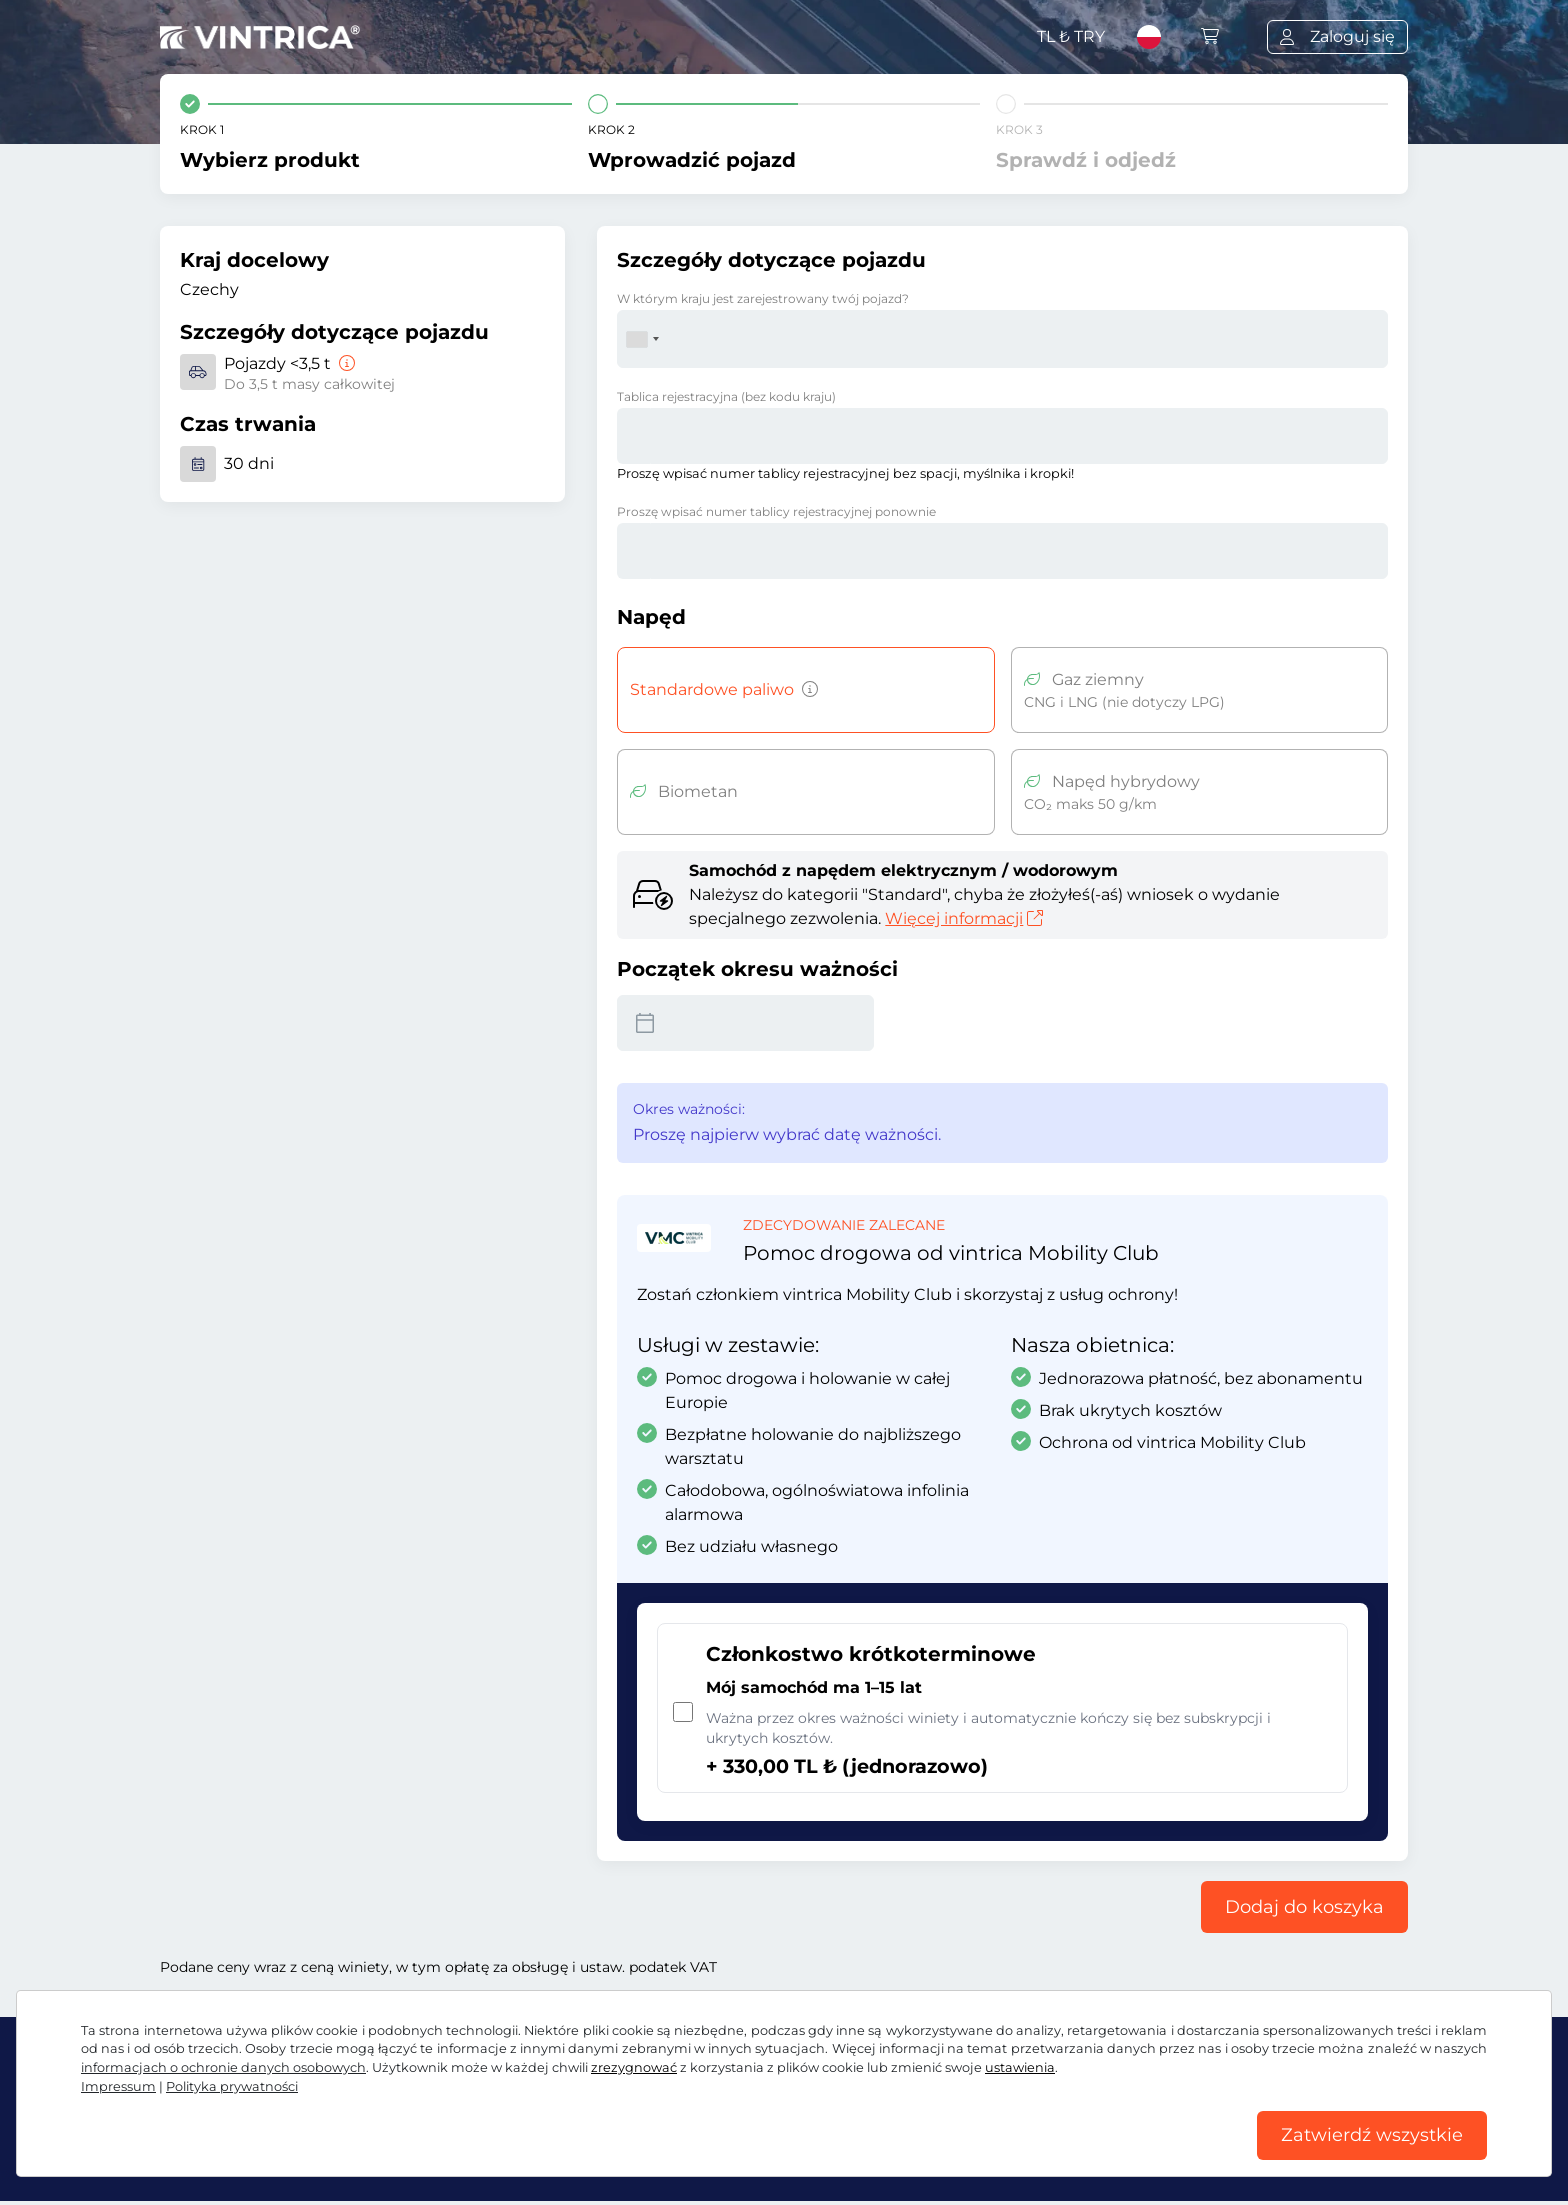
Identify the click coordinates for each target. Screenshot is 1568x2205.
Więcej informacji (964, 918)
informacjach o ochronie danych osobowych (223, 2064)
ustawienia (1020, 2064)
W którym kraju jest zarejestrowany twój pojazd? (763, 298)
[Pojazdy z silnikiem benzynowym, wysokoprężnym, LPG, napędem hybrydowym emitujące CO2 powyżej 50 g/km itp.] (806, 690)
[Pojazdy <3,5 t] (345, 363)
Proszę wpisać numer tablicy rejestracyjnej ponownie (776, 511)
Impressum (118, 2083)
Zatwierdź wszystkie (1372, 2134)
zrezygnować (634, 2064)
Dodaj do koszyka (1304, 1907)
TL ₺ (1071, 36)
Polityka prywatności (232, 2083)
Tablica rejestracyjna (726, 396)
